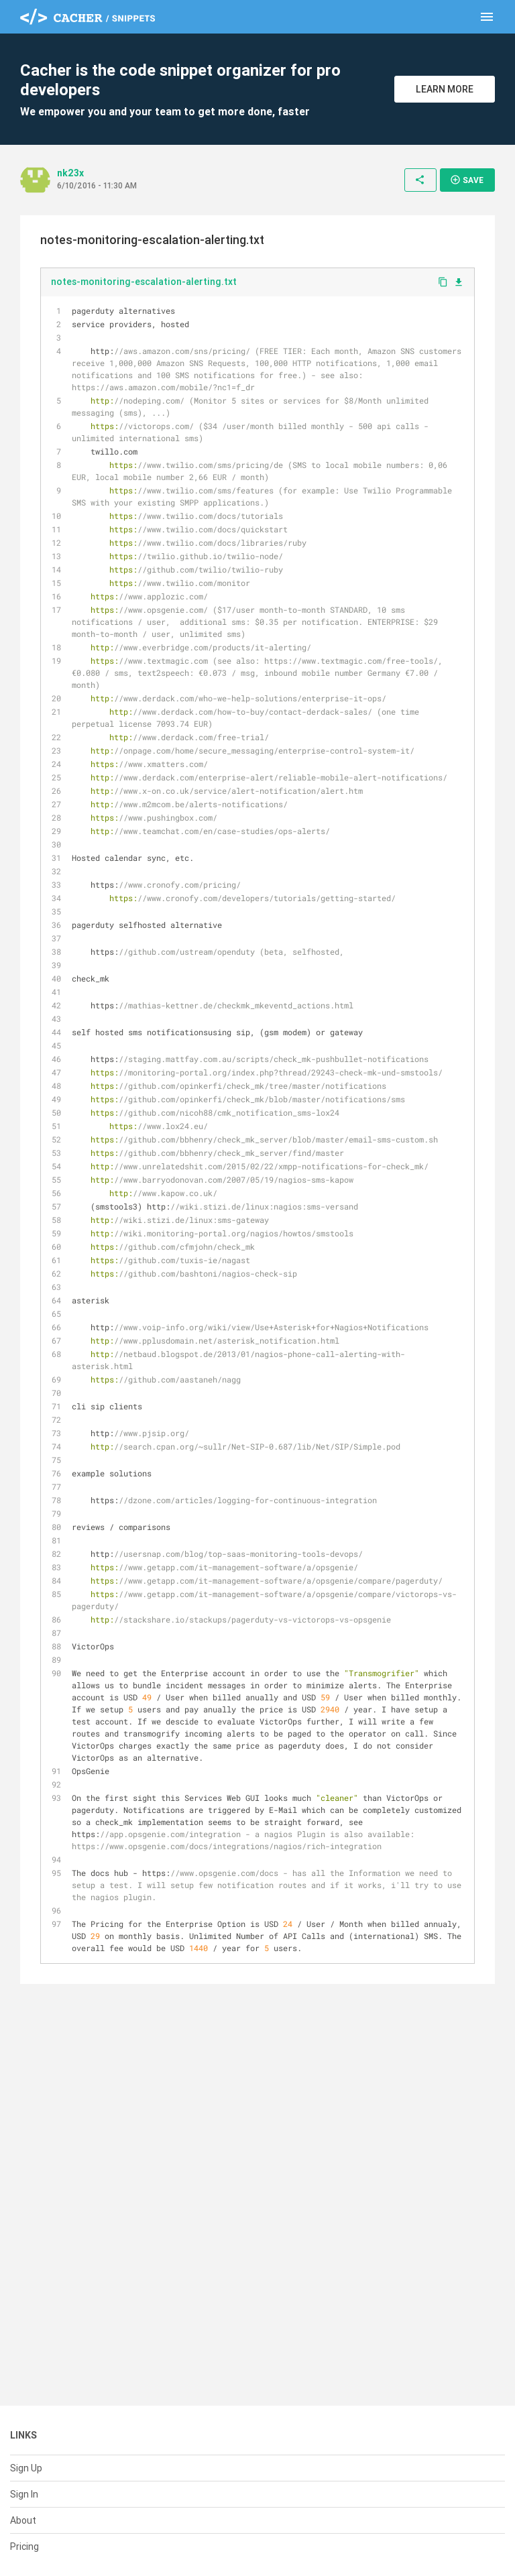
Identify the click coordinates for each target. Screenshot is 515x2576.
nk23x (70, 173)
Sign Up (26, 2468)
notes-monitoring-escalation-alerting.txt (144, 282)
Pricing (24, 2546)
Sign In (24, 2494)
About (23, 2520)
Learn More (444, 89)
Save (466, 179)
